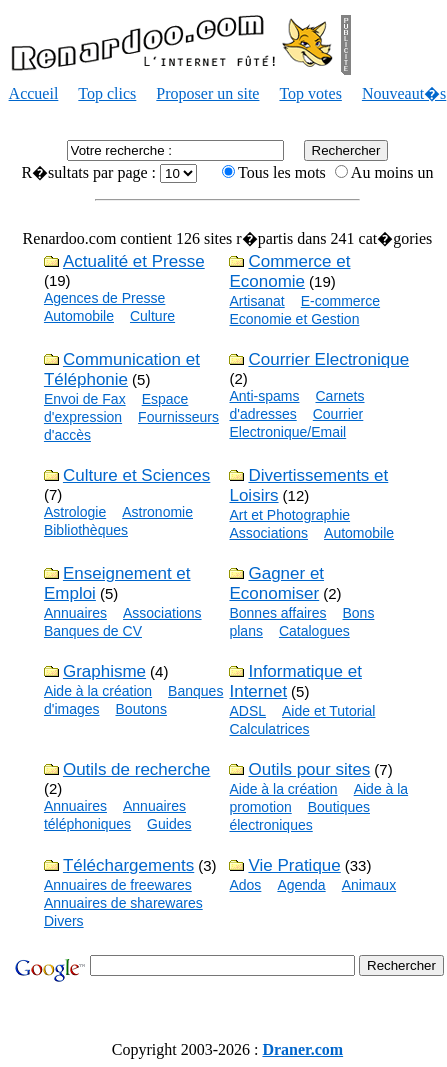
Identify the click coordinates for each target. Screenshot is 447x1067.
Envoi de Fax (85, 399)
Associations (268, 533)
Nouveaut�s (404, 93)
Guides (169, 824)
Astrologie (75, 512)
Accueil (34, 93)
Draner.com (302, 1049)
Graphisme (104, 671)
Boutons (141, 709)
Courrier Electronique (328, 359)
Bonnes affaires (277, 613)
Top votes (310, 93)
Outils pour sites (309, 769)
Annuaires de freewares (118, 885)
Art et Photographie (289, 515)
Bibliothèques (86, 530)
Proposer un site (207, 93)
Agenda (301, 885)
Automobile (79, 316)
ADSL (247, 711)
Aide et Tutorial (328, 711)
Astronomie (157, 512)
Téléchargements (128, 865)
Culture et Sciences (136, 475)
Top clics (107, 93)
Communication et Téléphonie (122, 369)
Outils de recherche (136, 769)
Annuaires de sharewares (123, 903)
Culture (152, 316)
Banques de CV (93, 631)
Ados (245, 885)
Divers (64, 921)
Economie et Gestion (294, 319)
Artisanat (256, 301)
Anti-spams (264, 396)
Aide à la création (98, 691)
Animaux (369, 885)
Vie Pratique (294, 865)
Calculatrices (269, 729)
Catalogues (314, 631)
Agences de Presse (104, 298)
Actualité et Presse (134, 261)
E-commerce (340, 301)
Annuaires (75, 613)
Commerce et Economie (289, 271)
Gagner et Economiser (276, 583)
